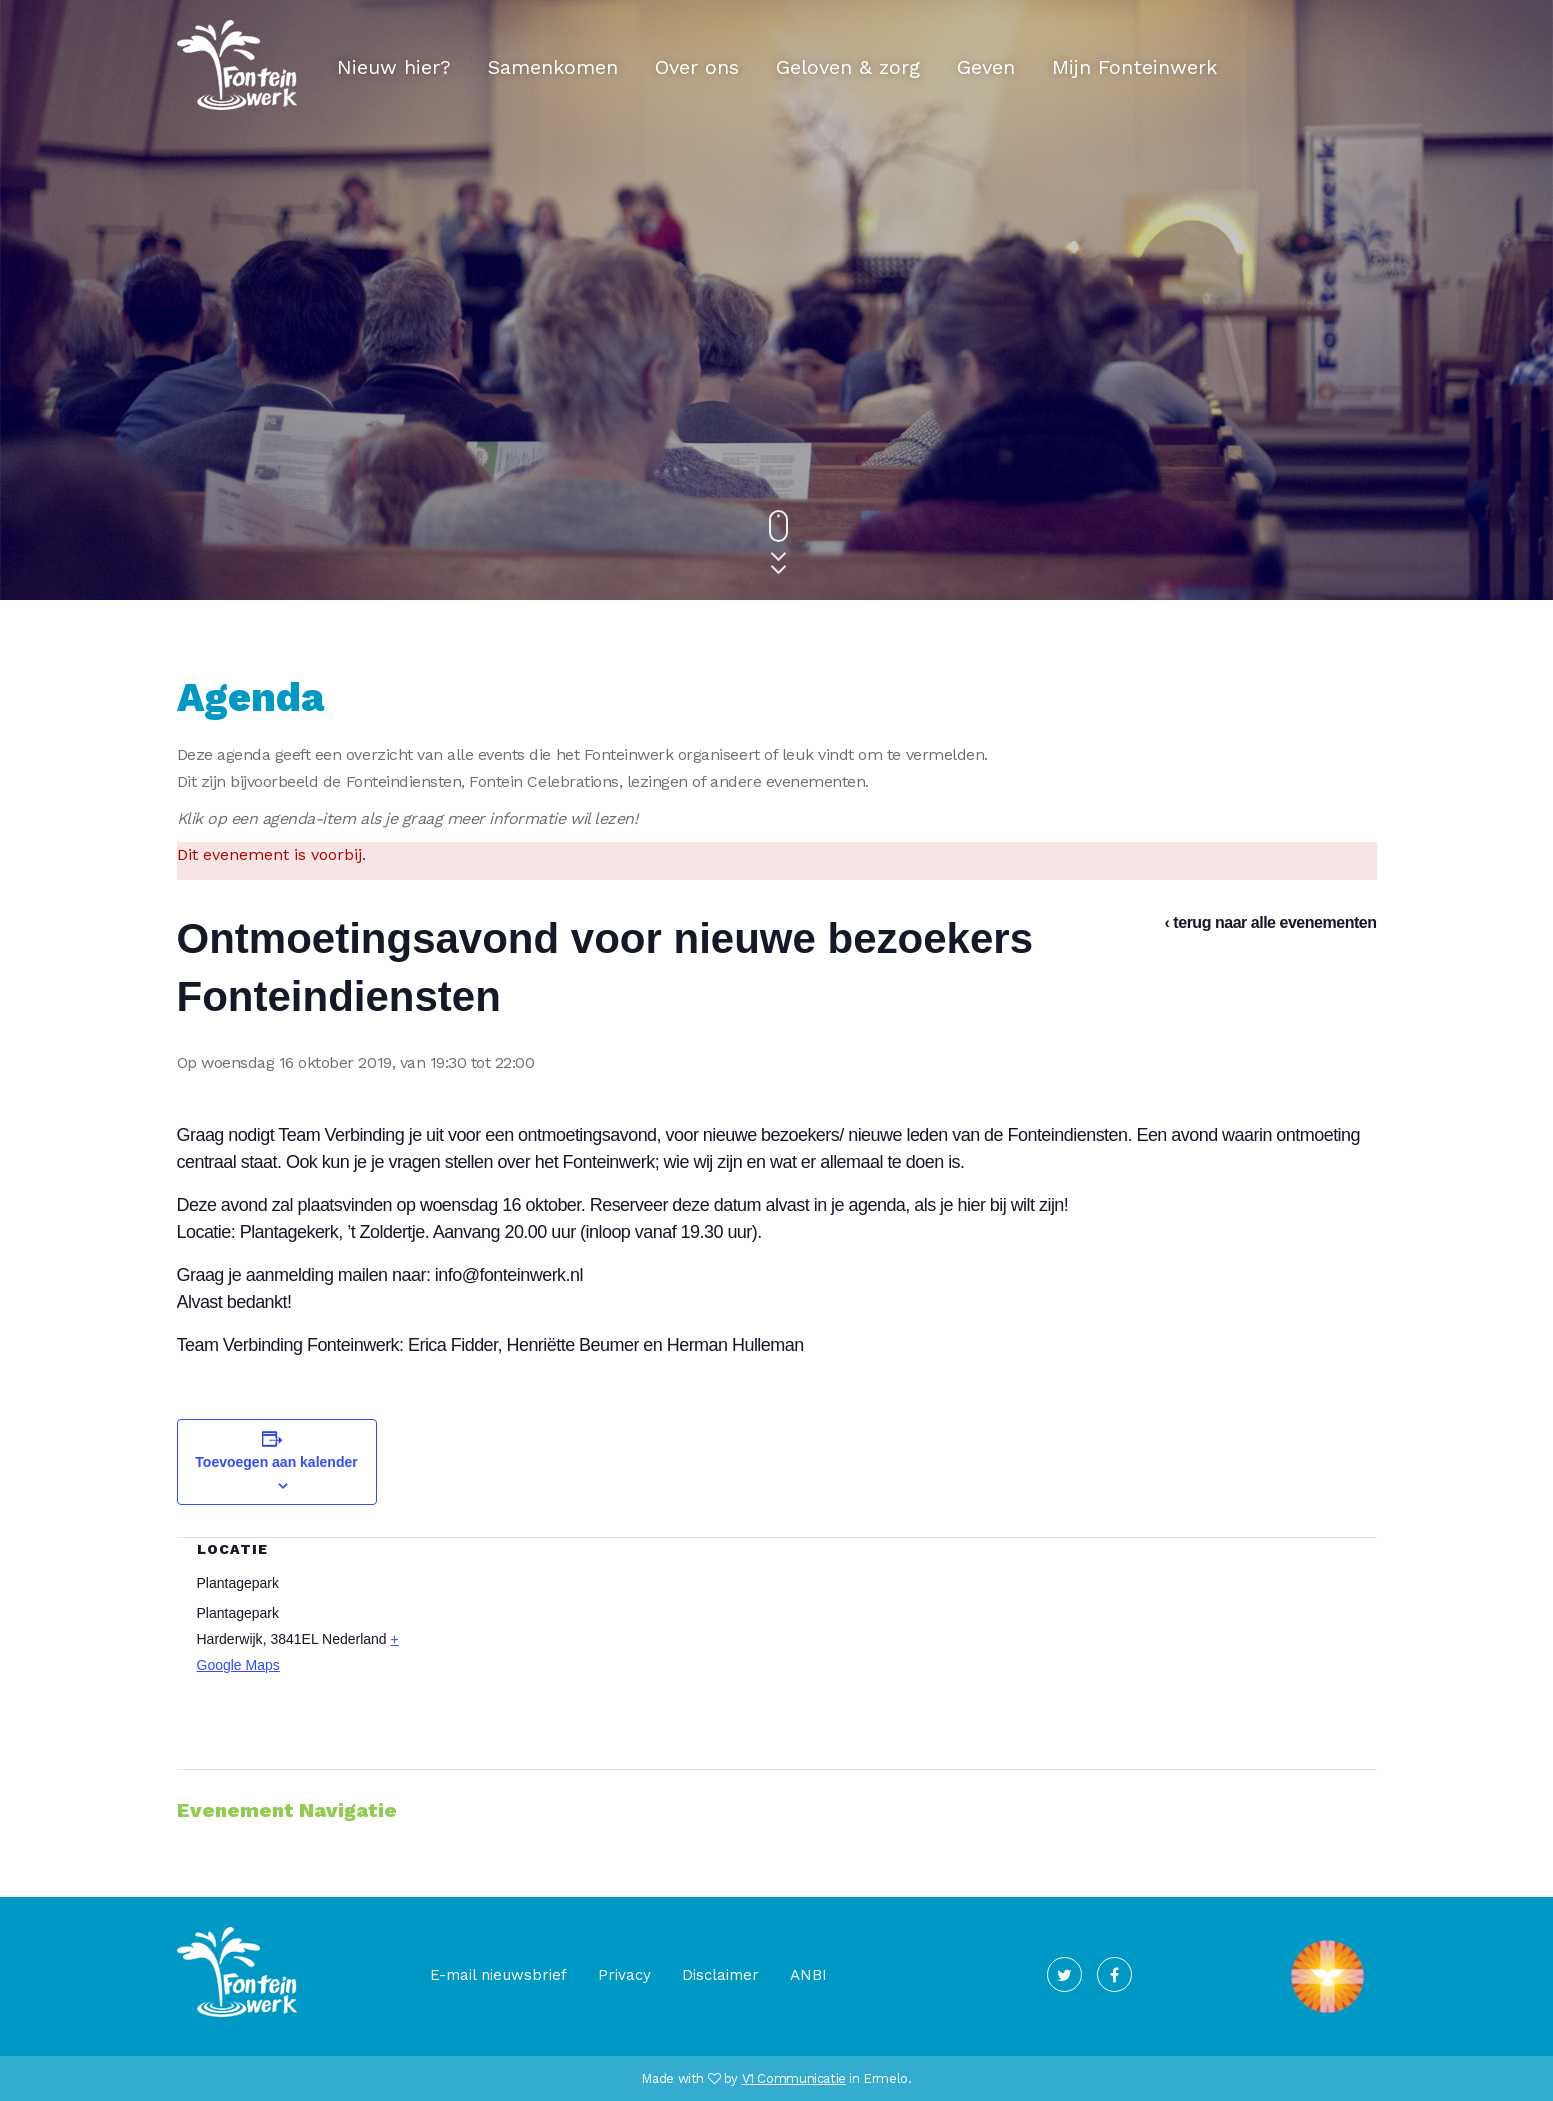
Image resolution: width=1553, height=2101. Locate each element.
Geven (986, 67)
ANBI (808, 1975)
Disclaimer (720, 1975)
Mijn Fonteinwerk (1134, 67)
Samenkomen (553, 67)
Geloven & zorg (848, 67)
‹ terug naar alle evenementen (1271, 922)
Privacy (624, 1975)
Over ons (697, 67)
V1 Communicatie (794, 2078)
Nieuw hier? (394, 67)
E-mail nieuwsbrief (498, 1975)
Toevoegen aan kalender (276, 1462)
